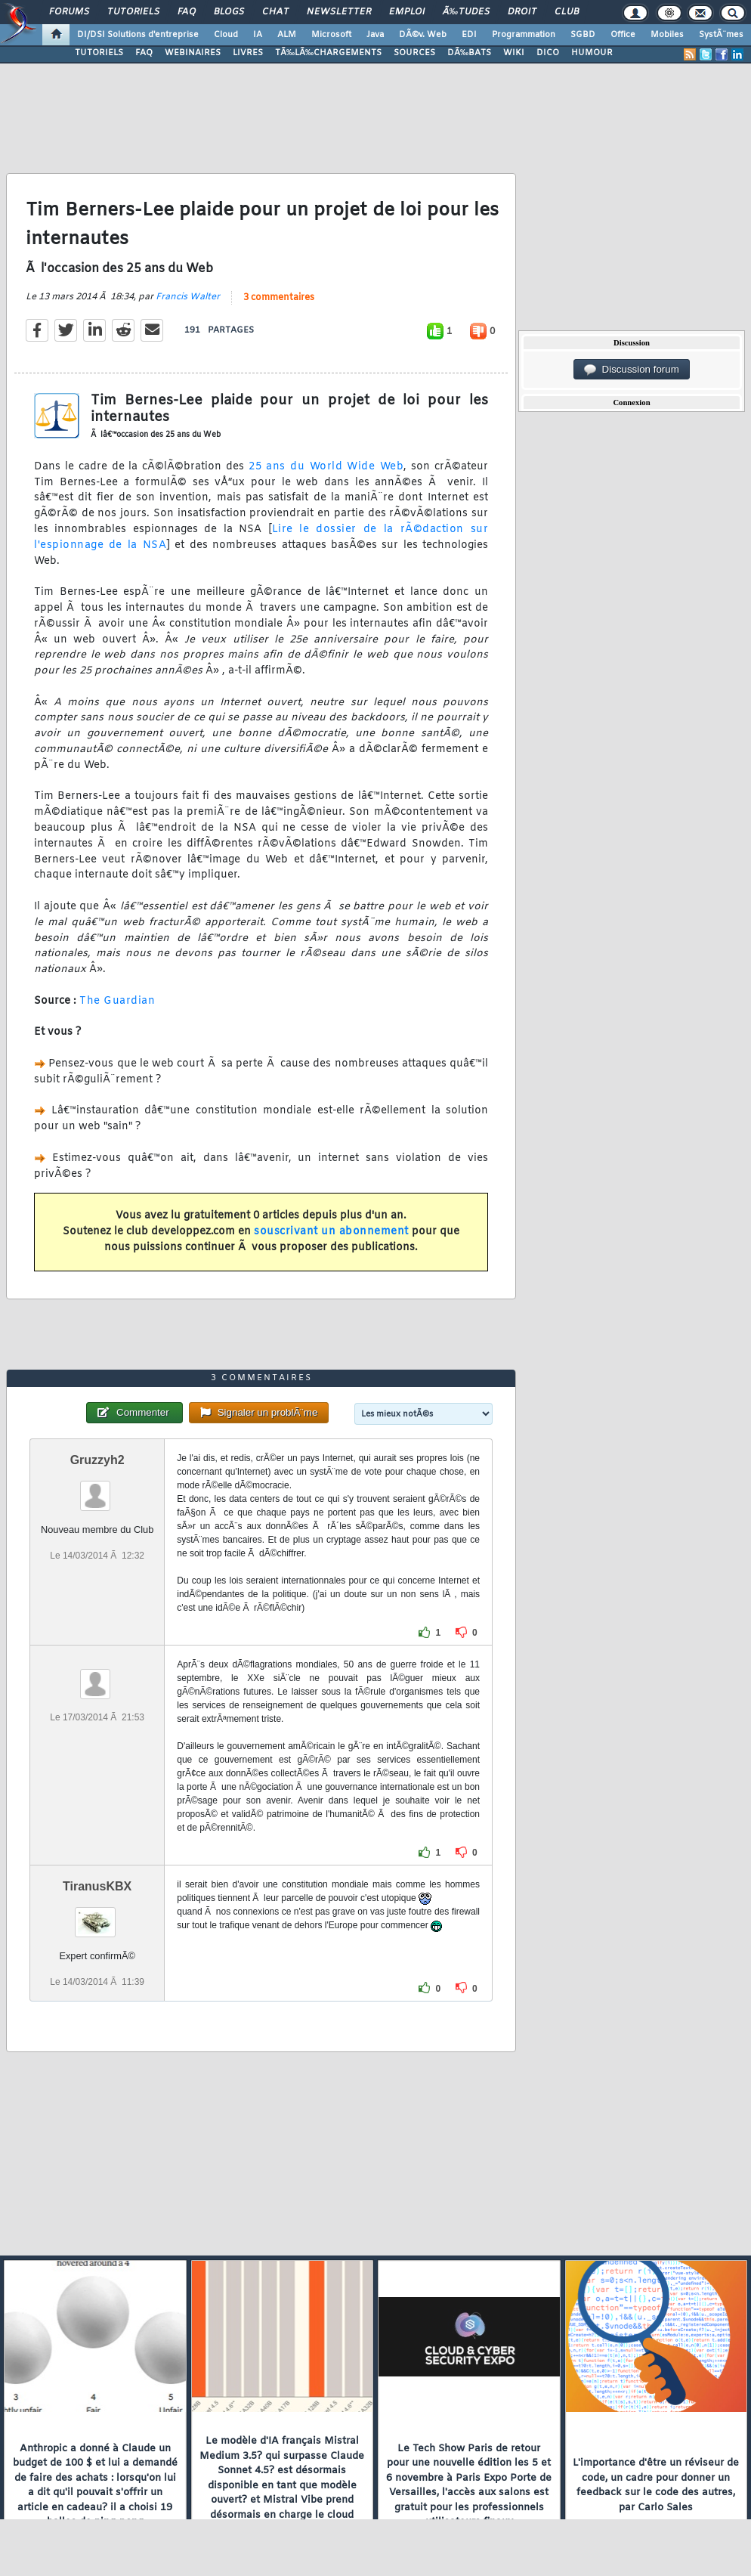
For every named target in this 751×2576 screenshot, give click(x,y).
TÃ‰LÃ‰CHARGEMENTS (328, 53)
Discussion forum (631, 370)
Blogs (229, 12)
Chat (275, 12)
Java (375, 34)
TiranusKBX (97, 1886)
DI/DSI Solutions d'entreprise (138, 34)
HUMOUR (592, 53)
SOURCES (414, 53)
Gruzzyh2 (97, 1460)
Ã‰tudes (466, 12)
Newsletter (338, 12)
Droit (522, 12)
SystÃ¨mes (721, 34)
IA (257, 34)
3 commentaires (278, 298)
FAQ (186, 12)
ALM (286, 34)
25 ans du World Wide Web (326, 467)
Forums (69, 12)
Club (566, 12)
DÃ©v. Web (423, 34)
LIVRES (248, 53)
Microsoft (331, 34)
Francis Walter (188, 297)
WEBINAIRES (193, 53)
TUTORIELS (99, 53)
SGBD (582, 34)
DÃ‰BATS (469, 53)
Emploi (407, 12)
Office (622, 34)
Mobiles (667, 34)
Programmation (523, 34)
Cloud (226, 34)
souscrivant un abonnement (331, 1232)
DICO (547, 53)
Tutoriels (133, 12)
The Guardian (117, 1001)
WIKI (513, 53)
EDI (469, 34)
